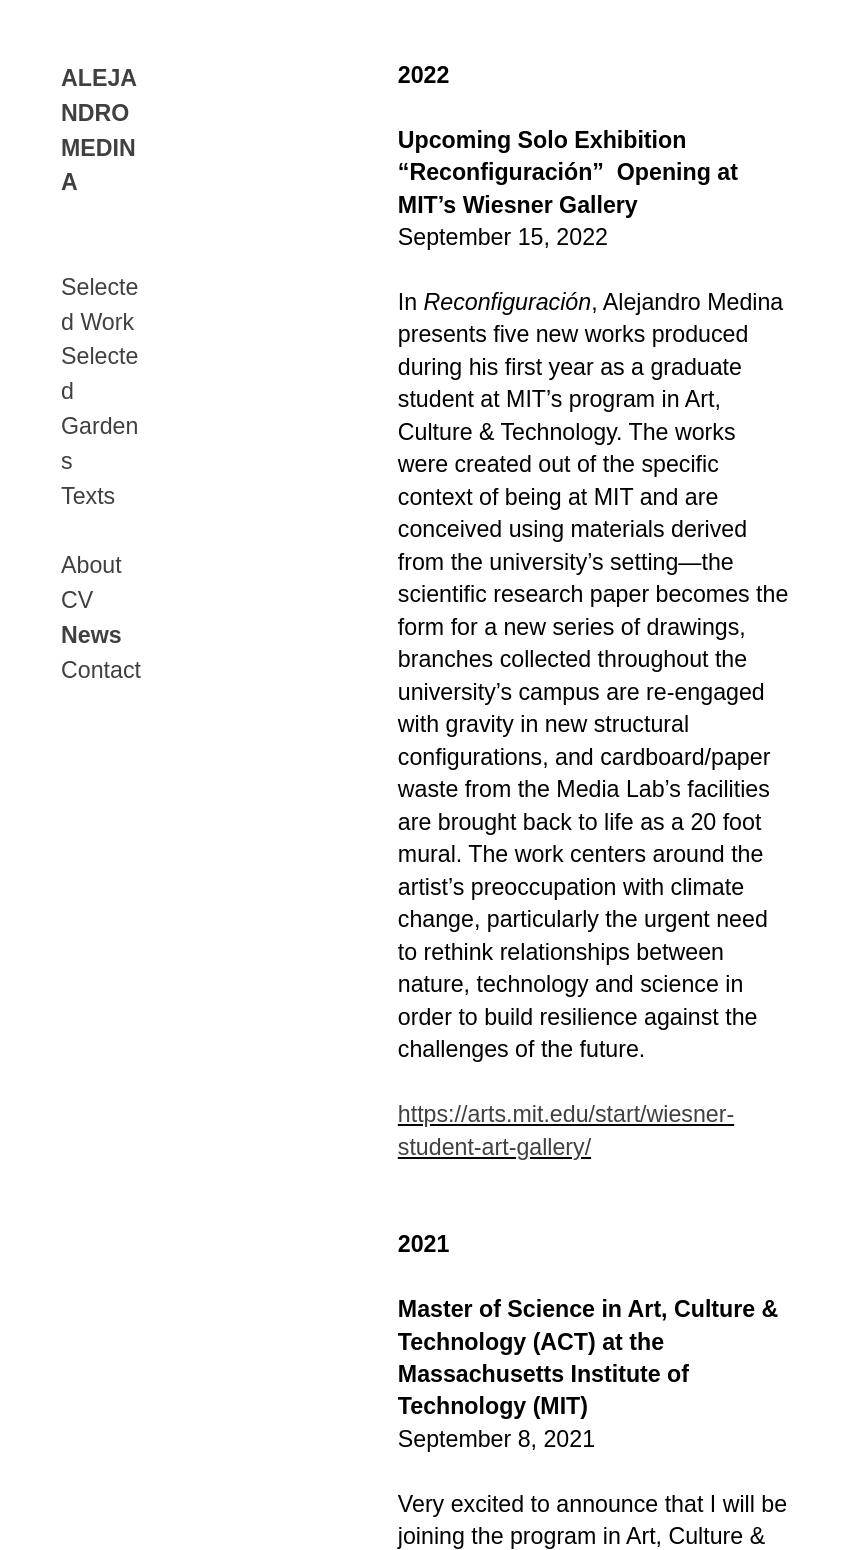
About (91, 565)
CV (77, 600)
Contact (101, 670)
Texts (88, 496)
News (91, 635)
